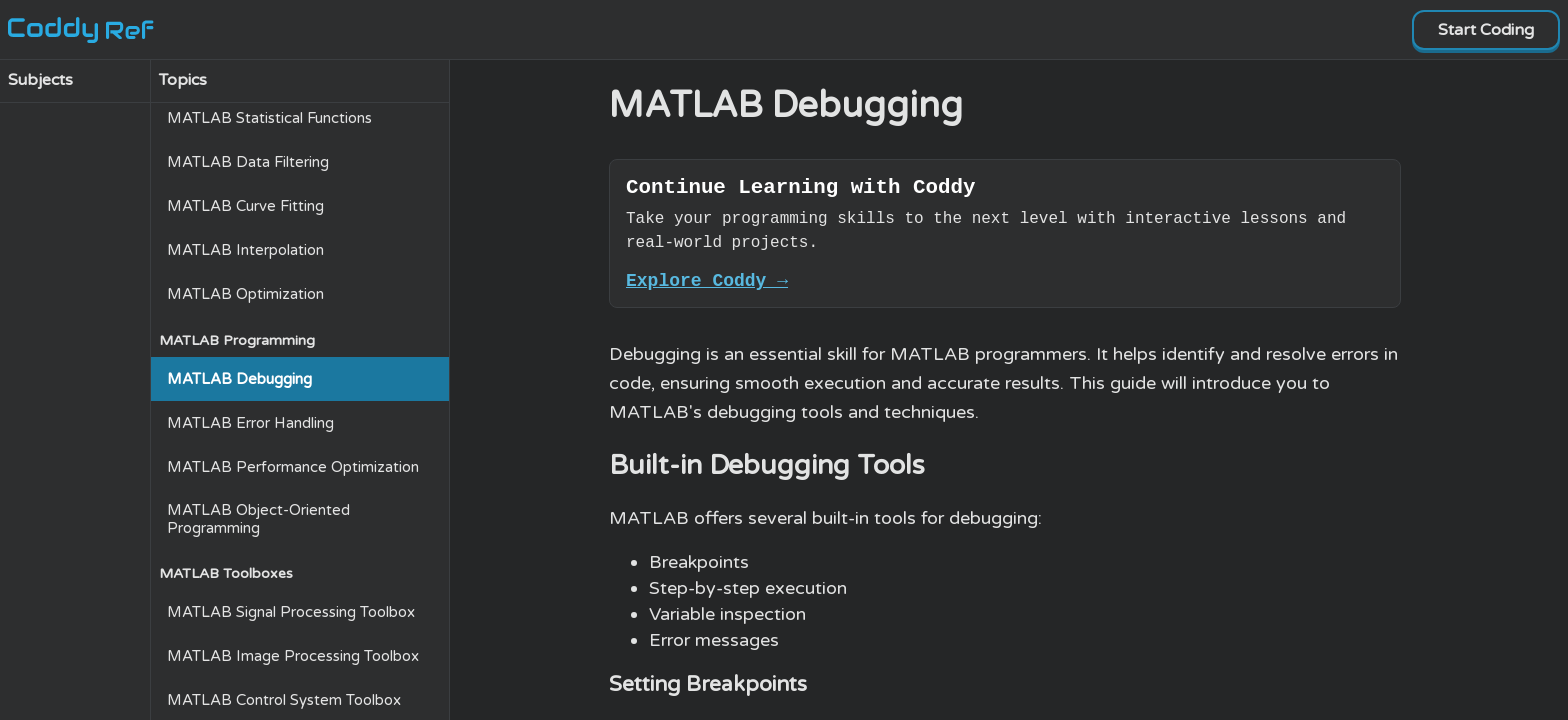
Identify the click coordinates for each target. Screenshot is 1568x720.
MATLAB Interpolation (245, 250)
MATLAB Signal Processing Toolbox (291, 612)
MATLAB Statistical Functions (269, 118)
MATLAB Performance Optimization (293, 467)
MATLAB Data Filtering (248, 162)
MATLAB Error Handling (250, 423)
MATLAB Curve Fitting (245, 206)
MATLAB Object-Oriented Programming (258, 519)
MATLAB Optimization (245, 294)
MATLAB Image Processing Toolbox (293, 656)
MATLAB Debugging (239, 379)
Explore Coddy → (707, 288)
